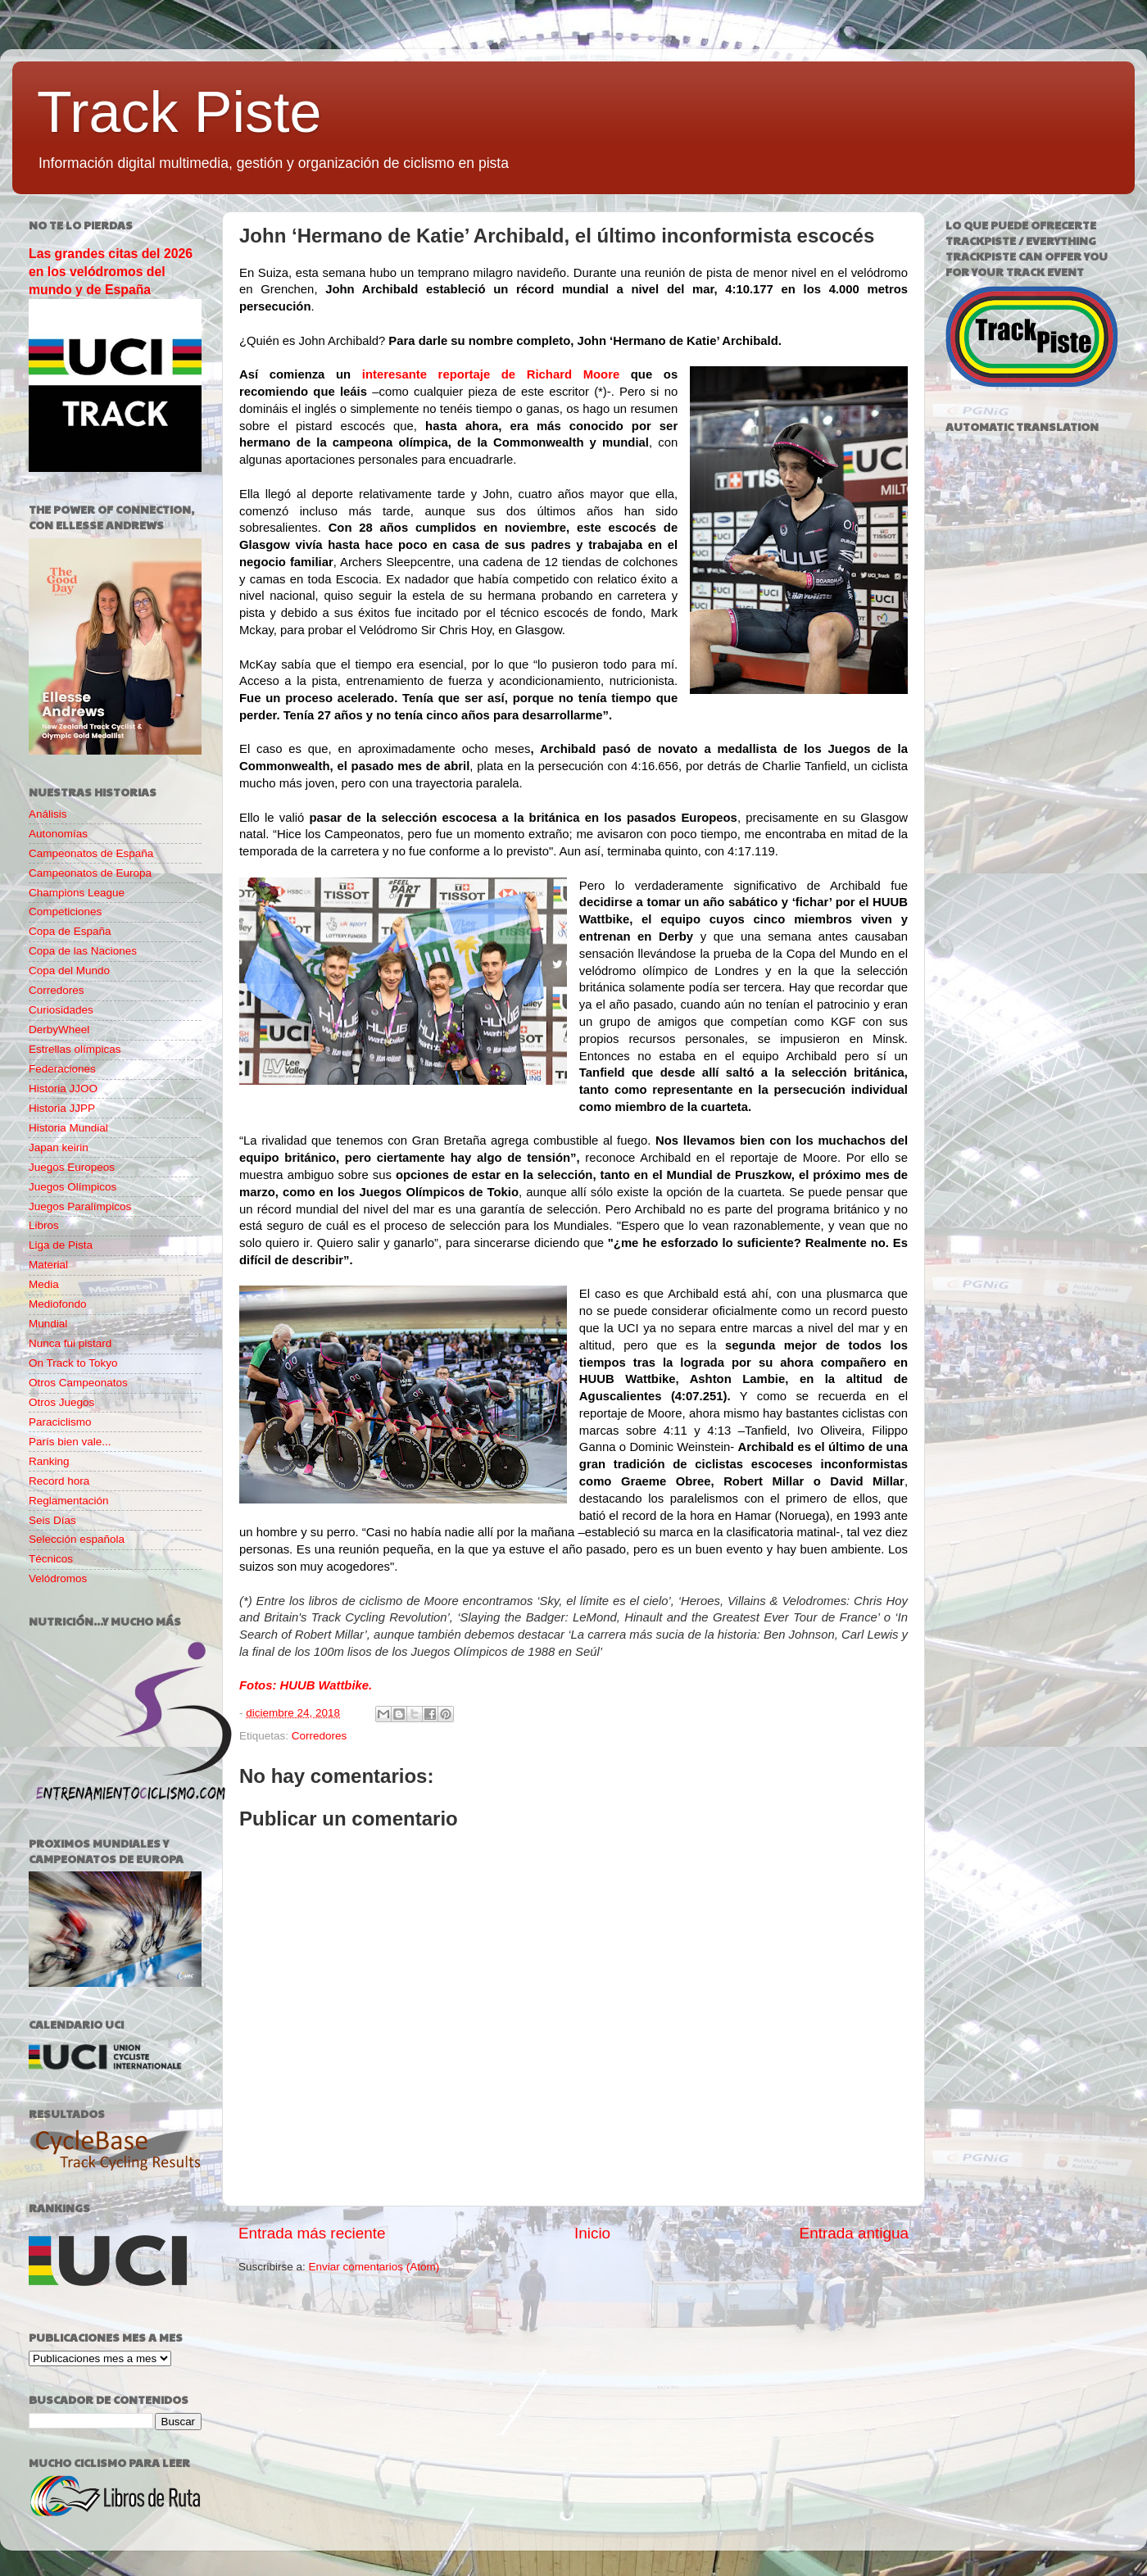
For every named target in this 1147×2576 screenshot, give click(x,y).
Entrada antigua (854, 2233)
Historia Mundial (68, 1128)
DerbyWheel (59, 1029)
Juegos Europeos (72, 1167)
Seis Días (52, 1520)
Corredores (319, 1736)
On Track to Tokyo (73, 1363)
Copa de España (70, 931)
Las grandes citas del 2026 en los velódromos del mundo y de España (111, 272)
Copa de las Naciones (83, 951)
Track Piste (179, 112)
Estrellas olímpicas (75, 1049)
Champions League (77, 893)
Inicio (592, 2233)
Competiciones (65, 911)
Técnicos (51, 1559)
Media (44, 1284)
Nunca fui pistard (70, 1343)
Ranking (49, 1461)
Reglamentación (69, 1500)
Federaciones (62, 1069)
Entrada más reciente (312, 2233)
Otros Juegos (61, 1402)
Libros (44, 1225)
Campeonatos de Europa (90, 873)
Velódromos (58, 1578)
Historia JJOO (63, 1088)
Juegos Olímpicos (72, 1187)
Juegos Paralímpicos (80, 1206)
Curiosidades (61, 1010)
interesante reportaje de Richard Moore (485, 374)
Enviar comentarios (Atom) (374, 2267)
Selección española (77, 1539)
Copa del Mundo (69, 970)
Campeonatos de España (91, 853)
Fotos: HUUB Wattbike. (305, 1685)
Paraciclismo (60, 1422)
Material (48, 1265)
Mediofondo (58, 1304)
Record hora (59, 1481)
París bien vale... (70, 1441)
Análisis (48, 814)
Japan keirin (58, 1147)
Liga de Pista (61, 1245)
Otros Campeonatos (78, 1382)
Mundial (48, 1323)
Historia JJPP (62, 1108)
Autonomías (58, 834)
